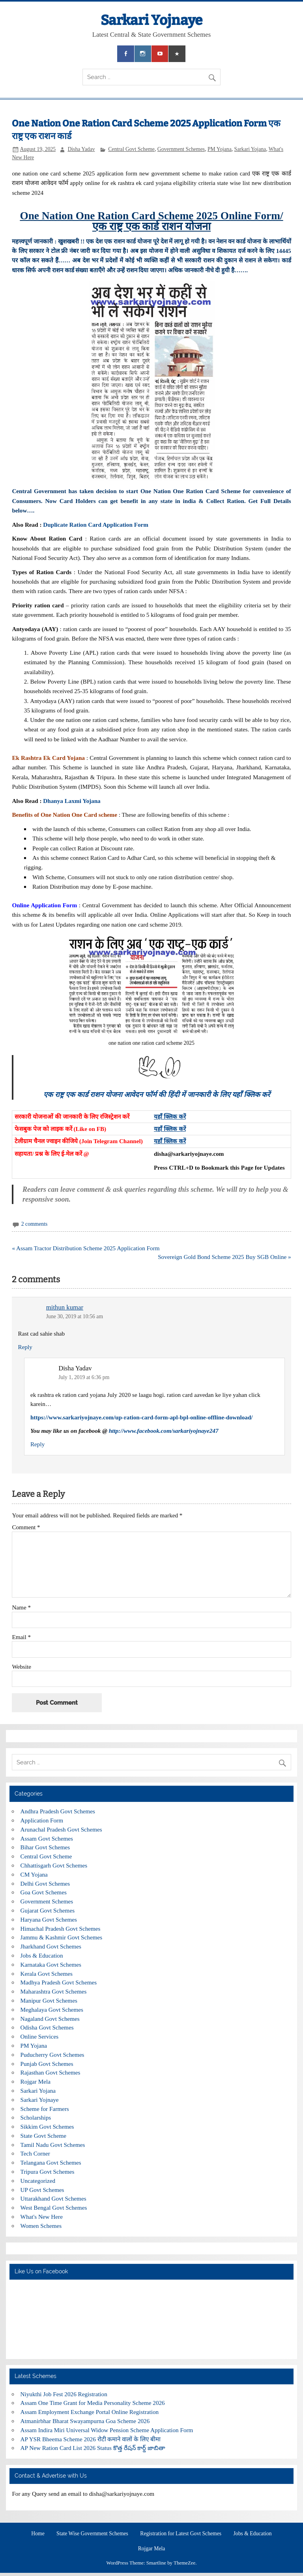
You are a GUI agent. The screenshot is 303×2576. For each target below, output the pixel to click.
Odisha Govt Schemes (47, 2027)
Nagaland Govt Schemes (50, 2018)
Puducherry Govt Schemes (52, 2054)
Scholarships (36, 2117)
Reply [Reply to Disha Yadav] (37, 1444)
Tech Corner (35, 2153)
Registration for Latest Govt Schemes (180, 2533)
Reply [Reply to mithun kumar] (25, 1347)
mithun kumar (64, 1307)
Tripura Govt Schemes (48, 2171)
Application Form (42, 1820)
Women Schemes (41, 2225)
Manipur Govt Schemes (49, 2000)
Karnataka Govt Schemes (51, 1964)
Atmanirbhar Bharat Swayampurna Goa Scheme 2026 (85, 2421)
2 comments (34, 1224)
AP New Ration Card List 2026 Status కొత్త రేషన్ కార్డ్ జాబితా (93, 2447)
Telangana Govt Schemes (51, 2162)
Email (21, 1637)
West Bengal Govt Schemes (54, 2207)
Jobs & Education (42, 1955)
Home (37, 2533)
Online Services (40, 2036)
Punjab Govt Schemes (47, 2063)
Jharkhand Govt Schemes (51, 1946)
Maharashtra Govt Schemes (54, 1991)
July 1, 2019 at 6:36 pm (83, 1377)
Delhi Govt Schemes (45, 1883)
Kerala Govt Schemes (47, 1973)
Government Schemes (181, 149)
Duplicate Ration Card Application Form (95, 524)
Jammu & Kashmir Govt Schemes (62, 1937)
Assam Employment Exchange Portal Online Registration (90, 2411)
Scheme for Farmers (45, 2108)
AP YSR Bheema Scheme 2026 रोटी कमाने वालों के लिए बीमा (91, 2439)
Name (21, 1607)
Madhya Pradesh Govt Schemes (59, 1982)
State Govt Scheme (43, 2135)
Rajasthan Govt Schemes (50, 2072)
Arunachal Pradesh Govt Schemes (61, 1829)
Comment (26, 1527)
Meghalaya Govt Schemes (52, 2009)
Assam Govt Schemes (47, 1838)
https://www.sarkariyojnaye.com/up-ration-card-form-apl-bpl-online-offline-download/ (141, 1417)
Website (21, 1667)
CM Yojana (34, 1874)
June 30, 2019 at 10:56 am (74, 1316)
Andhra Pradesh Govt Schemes (58, 1811)
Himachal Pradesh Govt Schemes (61, 1928)
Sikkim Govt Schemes (47, 2126)
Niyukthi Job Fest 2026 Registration (64, 2394)
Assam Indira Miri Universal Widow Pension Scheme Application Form (107, 2430)
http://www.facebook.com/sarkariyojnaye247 (164, 1430)
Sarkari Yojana (250, 149)
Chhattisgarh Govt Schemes (54, 1865)
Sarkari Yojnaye (151, 20)
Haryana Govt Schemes (49, 1919)
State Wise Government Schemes (92, 2533)
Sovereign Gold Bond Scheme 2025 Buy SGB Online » (224, 1256)
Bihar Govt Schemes (45, 1847)
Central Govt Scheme (131, 149)
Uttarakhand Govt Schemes (53, 2198)
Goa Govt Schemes (44, 1892)
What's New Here (42, 2216)
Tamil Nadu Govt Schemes (53, 2144)
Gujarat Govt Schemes (48, 1910)
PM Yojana (220, 149)
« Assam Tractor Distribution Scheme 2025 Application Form (85, 1248)
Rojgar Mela (35, 2081)
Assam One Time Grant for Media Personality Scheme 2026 (93, 2402)
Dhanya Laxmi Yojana (71, 800)
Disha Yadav (81, 149)
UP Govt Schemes (42, 2189)
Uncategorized (38, 2180)
